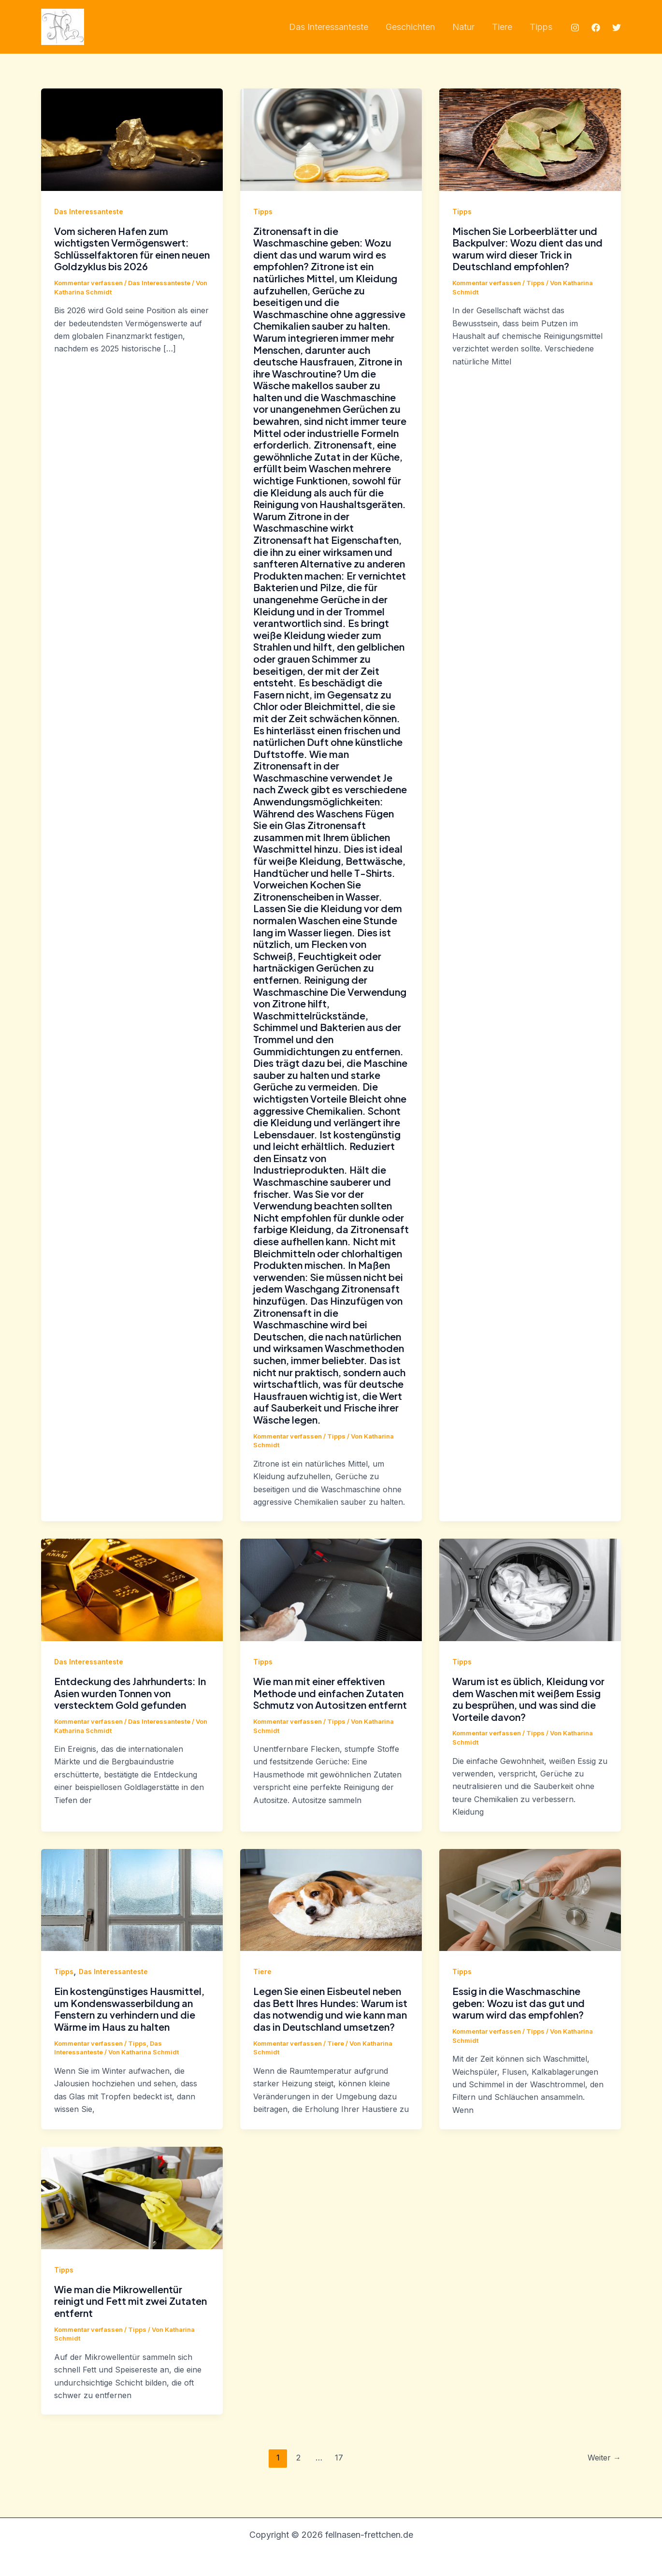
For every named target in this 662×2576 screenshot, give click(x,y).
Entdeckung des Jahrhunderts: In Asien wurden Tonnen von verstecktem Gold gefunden (130, 1693)
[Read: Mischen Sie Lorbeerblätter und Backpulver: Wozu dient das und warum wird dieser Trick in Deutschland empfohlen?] (530, 139)
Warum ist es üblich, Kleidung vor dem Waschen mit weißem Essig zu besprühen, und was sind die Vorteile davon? (528, 1699)
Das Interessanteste (88, 211)
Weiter (604, 2457)
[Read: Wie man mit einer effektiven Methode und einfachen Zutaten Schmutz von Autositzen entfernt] (331, 1589)
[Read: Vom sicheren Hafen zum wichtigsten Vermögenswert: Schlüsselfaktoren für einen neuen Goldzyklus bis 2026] (132, 139)
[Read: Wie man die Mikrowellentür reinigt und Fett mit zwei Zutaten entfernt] (132, 2197)
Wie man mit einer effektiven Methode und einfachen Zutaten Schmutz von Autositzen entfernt (330, 1693)
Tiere (262, 1971)
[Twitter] (616, 27)
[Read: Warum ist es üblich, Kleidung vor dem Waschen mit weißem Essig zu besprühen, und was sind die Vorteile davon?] (530, 1589)
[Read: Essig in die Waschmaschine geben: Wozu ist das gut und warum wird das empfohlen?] (530, 1899)
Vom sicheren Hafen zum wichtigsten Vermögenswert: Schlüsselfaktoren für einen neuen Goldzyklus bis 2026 (132, 249)
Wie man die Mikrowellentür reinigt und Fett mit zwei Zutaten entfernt (130, 2301)
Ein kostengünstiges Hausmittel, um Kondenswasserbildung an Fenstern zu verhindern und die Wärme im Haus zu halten (129, 2009)
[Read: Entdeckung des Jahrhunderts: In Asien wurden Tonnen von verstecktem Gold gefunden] (132, 1589)
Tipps (263, 211)
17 (339, 2457)
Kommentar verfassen (88, 283)
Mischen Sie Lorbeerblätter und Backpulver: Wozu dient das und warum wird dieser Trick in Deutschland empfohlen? (527, 249)
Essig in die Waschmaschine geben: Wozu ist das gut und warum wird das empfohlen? (518, 2003)
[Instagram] (575, 27)
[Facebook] (595, 27)
